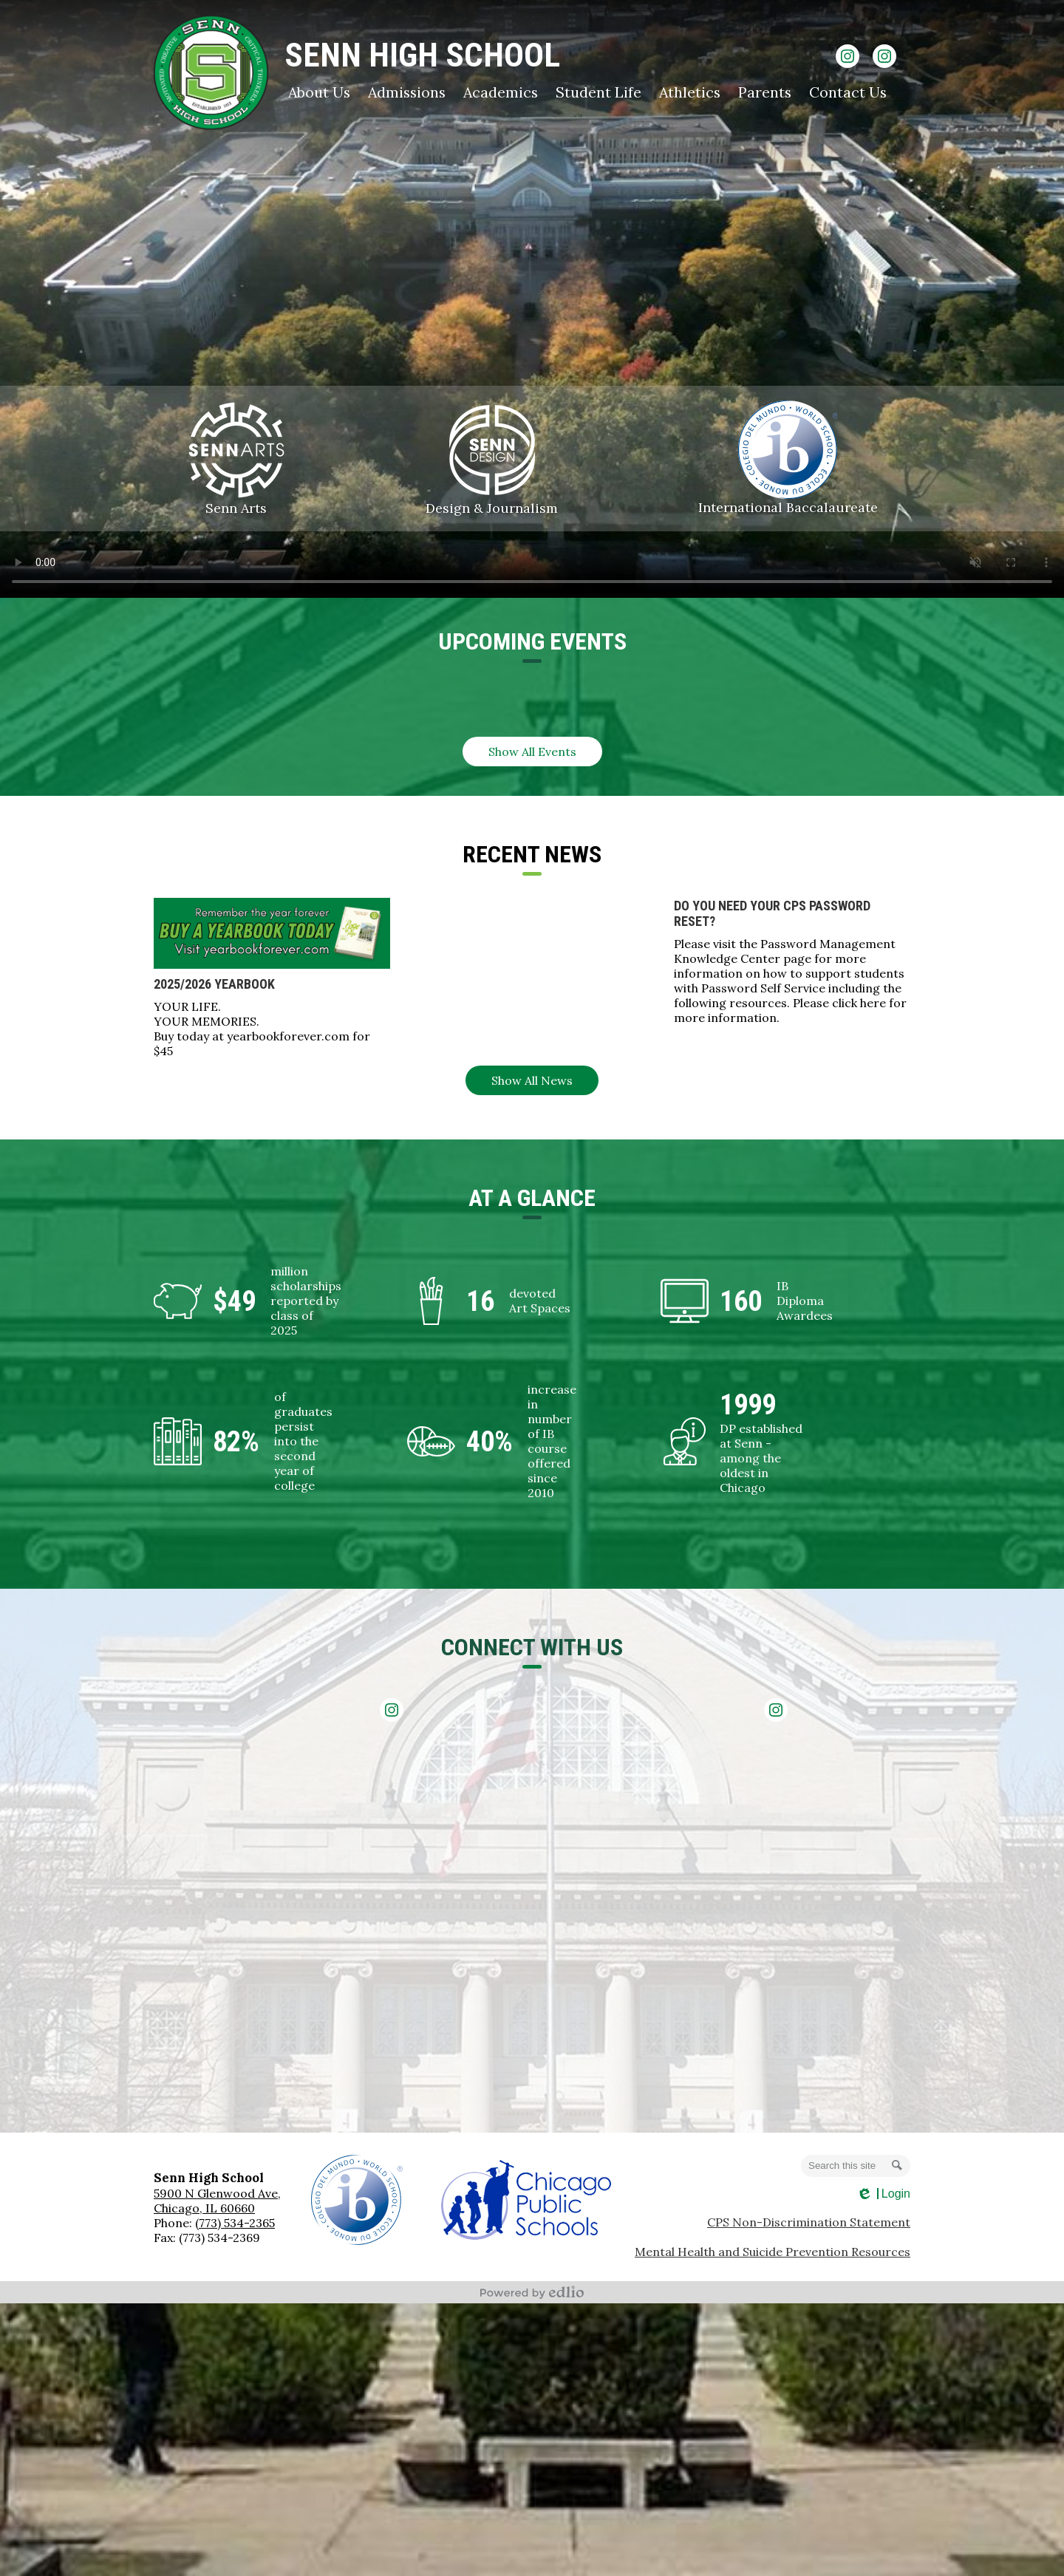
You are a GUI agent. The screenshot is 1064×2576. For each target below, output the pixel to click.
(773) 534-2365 (235, 2222)
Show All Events (532, 751)
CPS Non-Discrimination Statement (808, 2222)
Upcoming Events (532, 641)
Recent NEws (532, 854)
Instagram (847, 59)
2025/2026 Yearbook (214, 984)
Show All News (532, 1080)
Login (883, 2194)
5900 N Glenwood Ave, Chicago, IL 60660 (217, 2200)
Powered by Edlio (532, 2292)
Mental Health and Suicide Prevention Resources (772, 2251)
